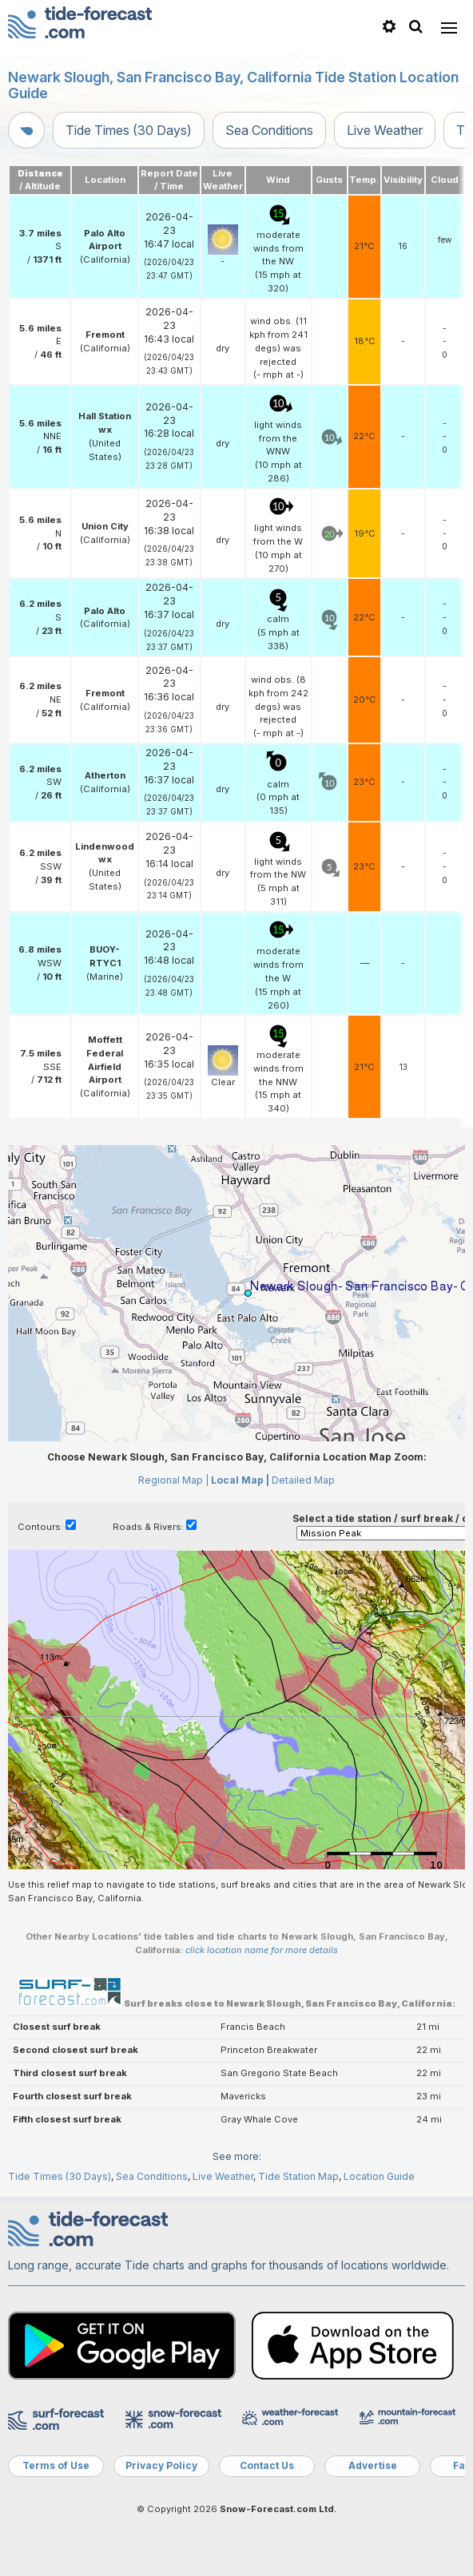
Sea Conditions (269, 130)
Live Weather (385, 130)
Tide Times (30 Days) (129, 130)
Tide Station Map (298, 2176)
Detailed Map (303, 1480)
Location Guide (379, 2176)
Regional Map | (173, 1480)
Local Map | (240, 1480)
